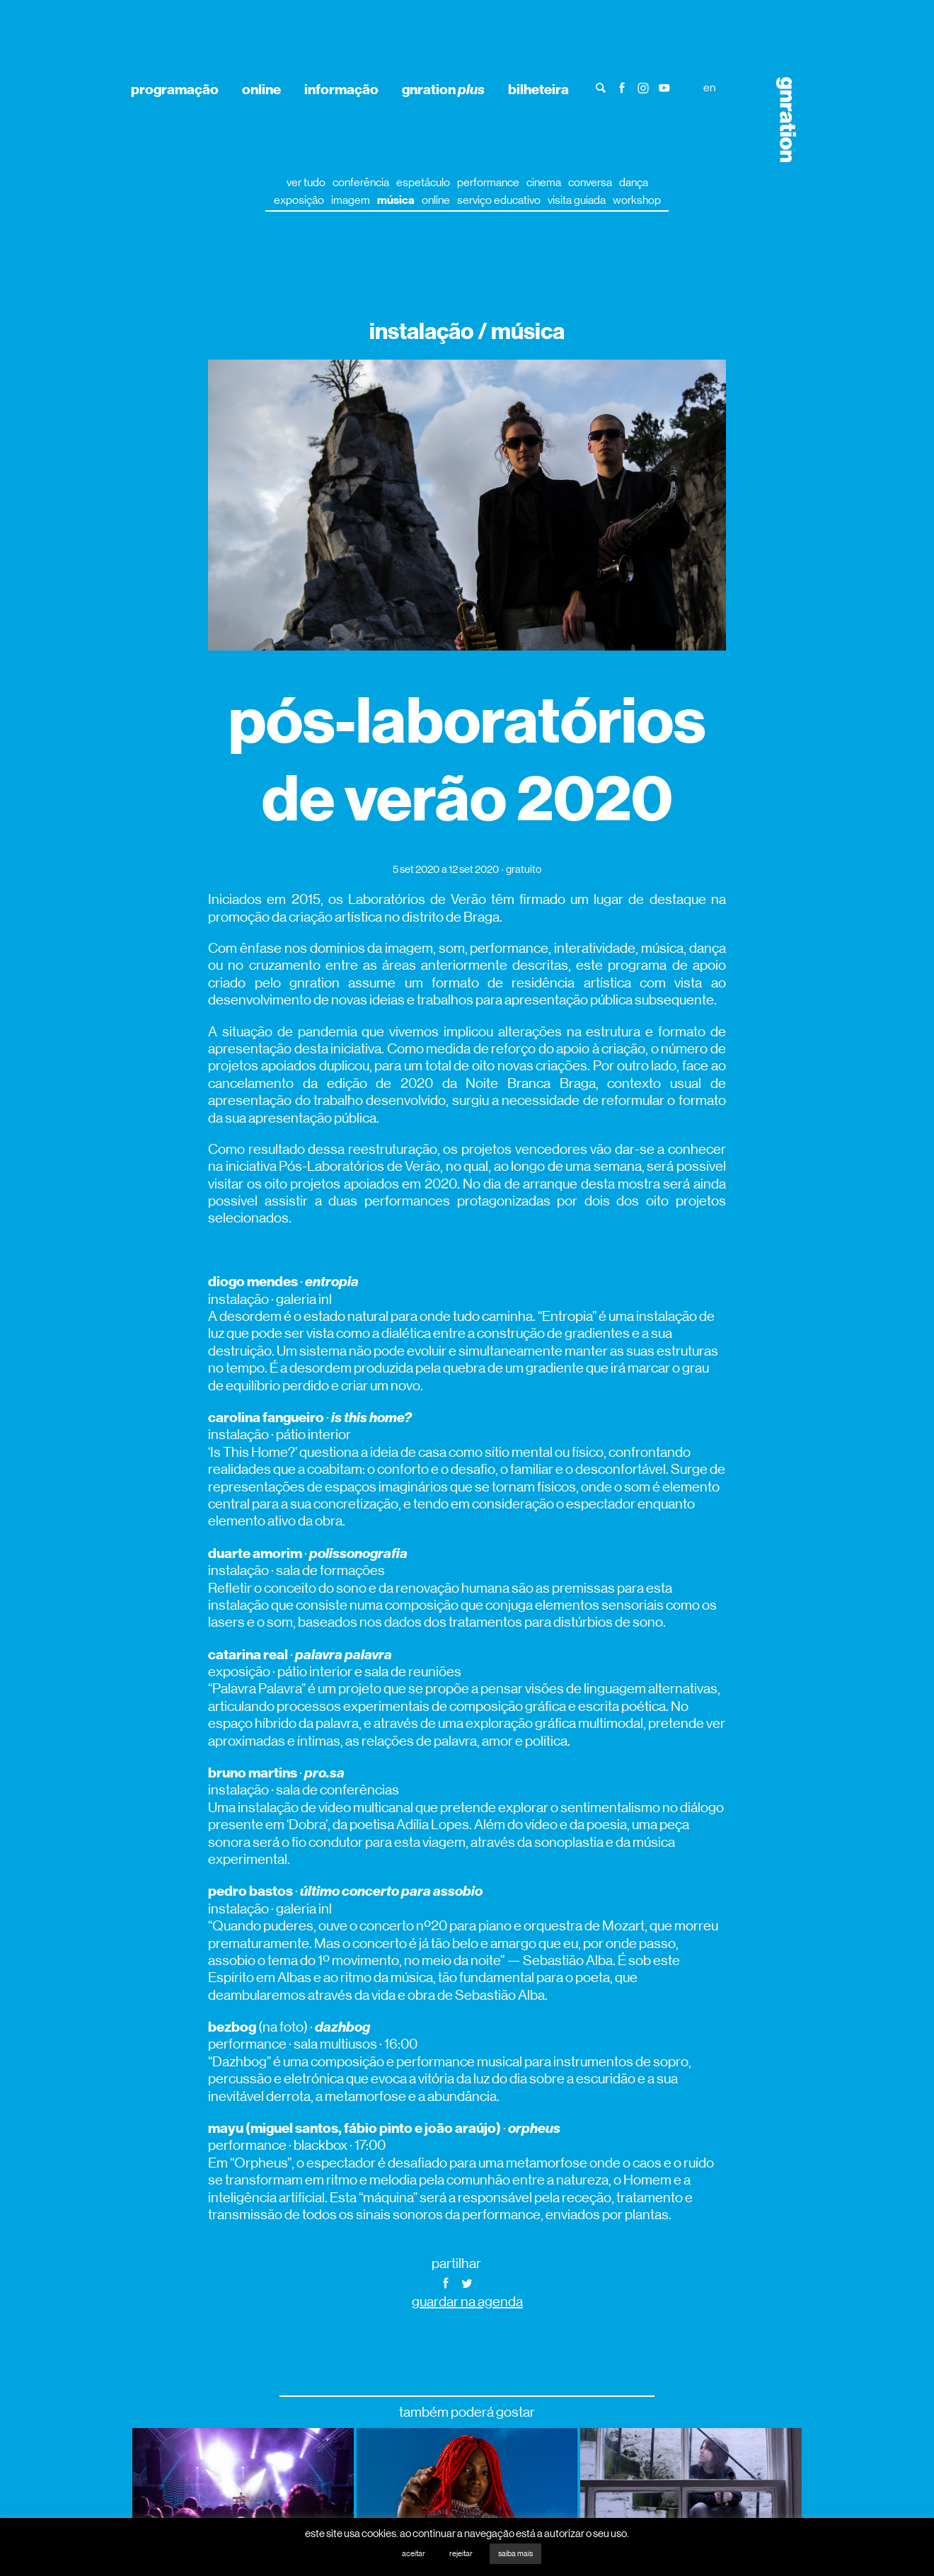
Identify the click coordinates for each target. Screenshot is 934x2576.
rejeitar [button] (461, 2553)
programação (175, 89)
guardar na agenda (467, 2302)
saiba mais (515, 2553)
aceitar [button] (413, 2553)
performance (488, 182)
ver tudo (306, 182)
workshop (637, 200)
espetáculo (423, 182)
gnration (443, 89)
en (709, 87)
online (261, 89)
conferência (361, 182)
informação (341, 89)
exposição (299, 200)
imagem (350, 200)
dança (633, 182)
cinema (543, 182)
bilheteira (538, 89)
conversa (590, 182)
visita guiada (577, 200)
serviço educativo (499, 200)
